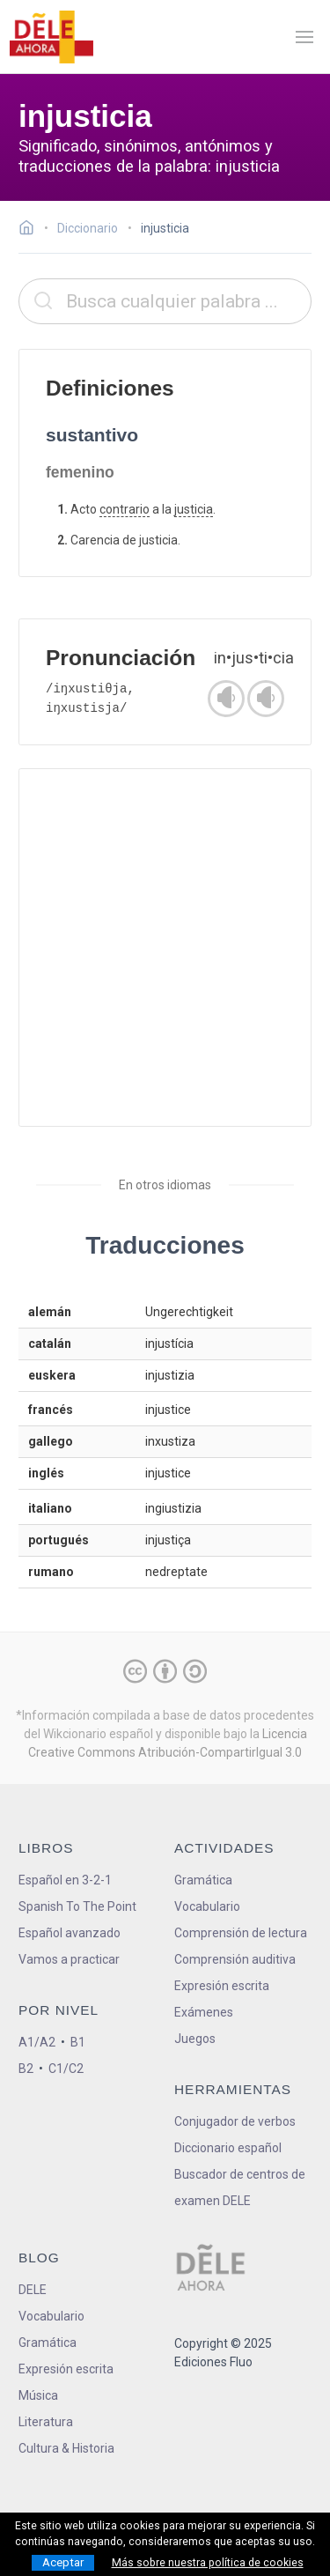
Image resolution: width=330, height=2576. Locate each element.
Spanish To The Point (77, 1906)
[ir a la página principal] (51, 37)
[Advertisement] (165, 947)
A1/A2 (36, 2042)
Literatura (45, 2422)
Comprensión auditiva (235, 1959)
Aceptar (63, 2562)
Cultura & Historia (66, 2448)
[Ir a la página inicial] (31, 230)
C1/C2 (66, 2069)
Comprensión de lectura (240, 1933)
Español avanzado (69, 1933)
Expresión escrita (221, 1986)
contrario (124, 509)
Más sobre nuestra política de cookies (208, 2563)
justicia (193, 509)
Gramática (203, 1880)
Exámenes (203, 2012)
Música (38, 2395)
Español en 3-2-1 (65, 1880)
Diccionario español (228, 2148)
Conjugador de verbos (235, 2121)
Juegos (195, 2039)
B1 (77, 2042)
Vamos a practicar (69, 1959)
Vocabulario (207, 1906)
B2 (25, 2069)
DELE (32, 2290)
